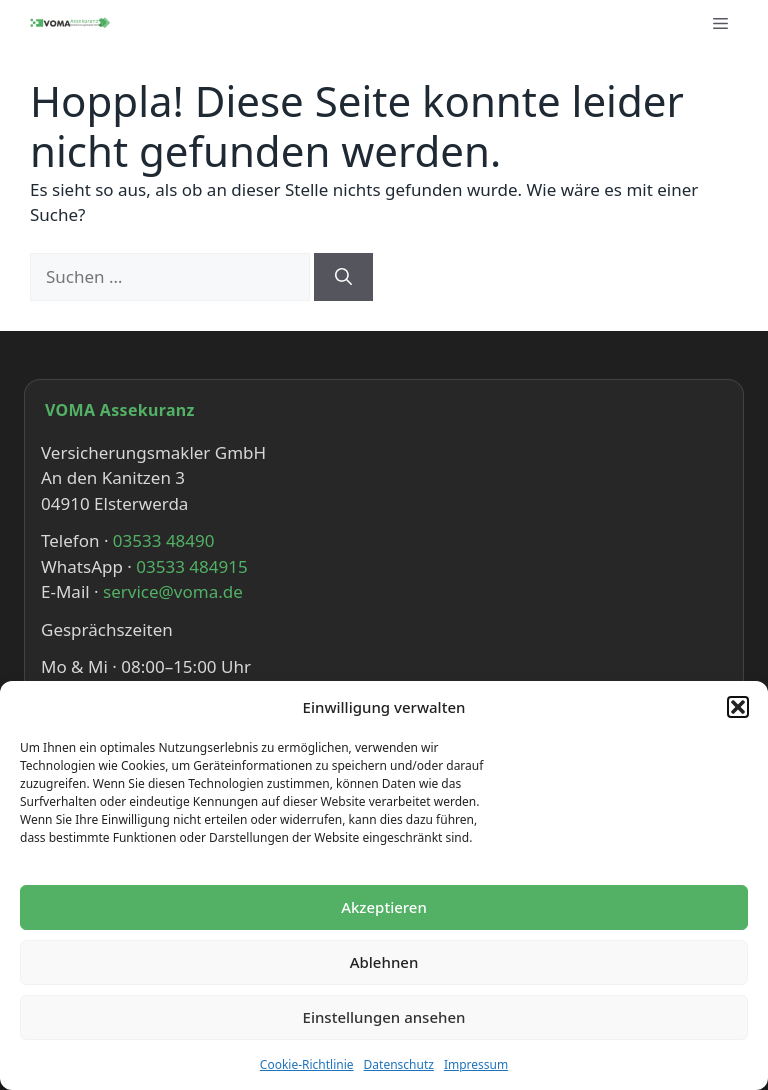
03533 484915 (191, 566)
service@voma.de (173, 591)
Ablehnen (384, 962)
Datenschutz (399, 1064)
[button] (738, 707)
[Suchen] (343, 277)
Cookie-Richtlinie (307, 1064)
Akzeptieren (384, 907)
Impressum (476, 1064)
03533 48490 (164, 540)
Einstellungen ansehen (384, 1017)
